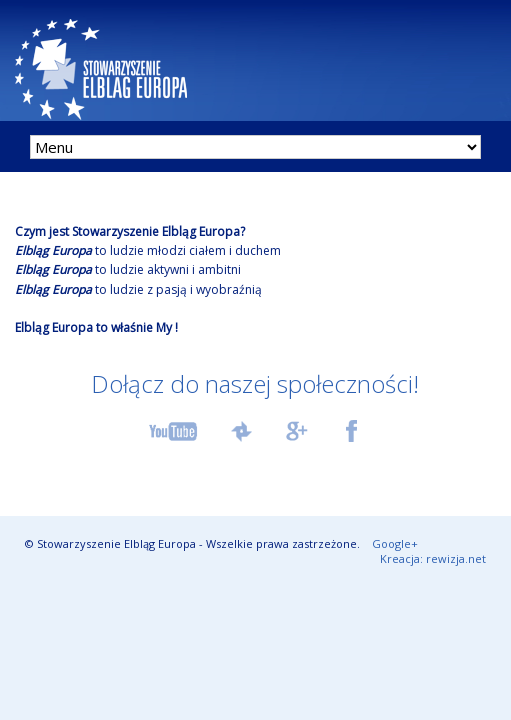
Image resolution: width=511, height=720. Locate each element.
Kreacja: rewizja (433, 558)
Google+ (395, 543)
